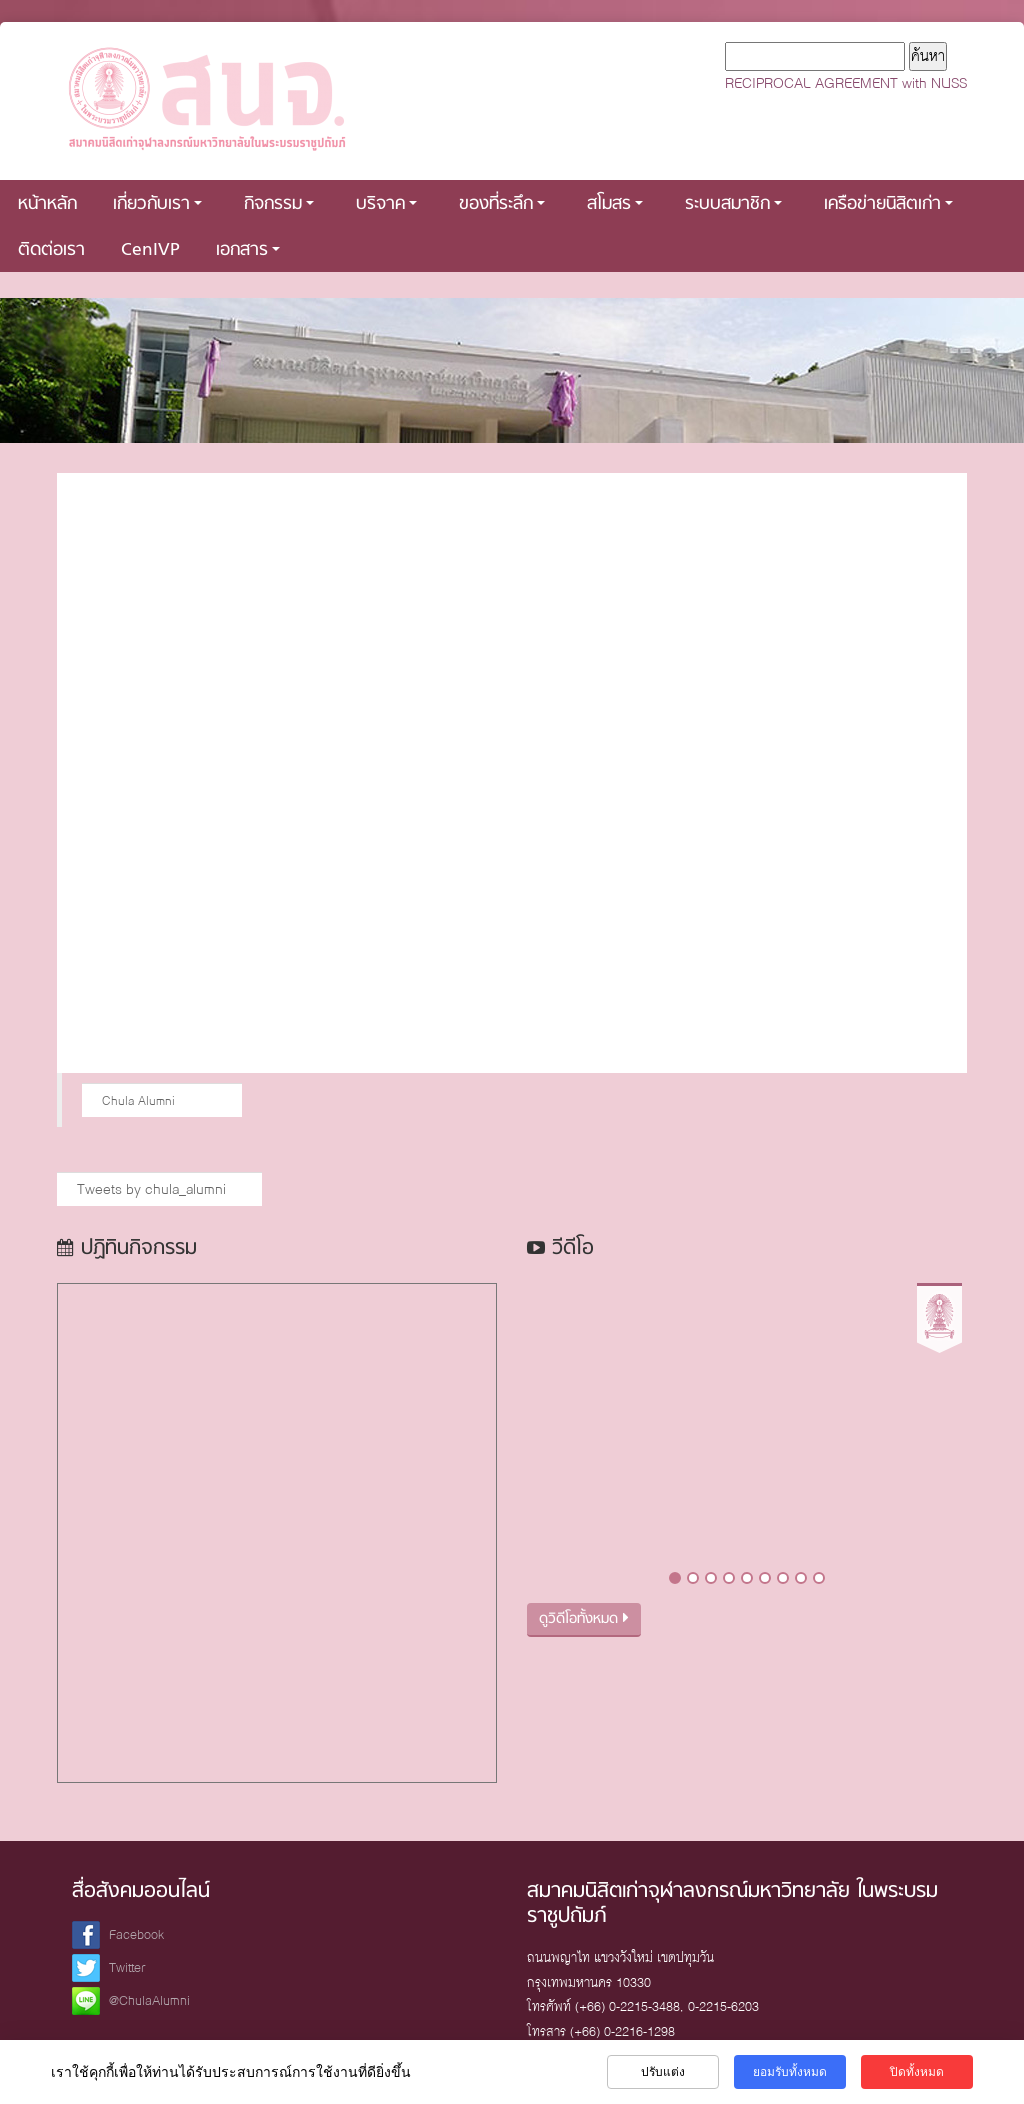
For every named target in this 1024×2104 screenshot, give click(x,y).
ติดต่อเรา (51, 250)
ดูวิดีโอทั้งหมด (584, 1619)
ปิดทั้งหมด (917, 2072)
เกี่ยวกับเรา (157, 204)
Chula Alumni (138, 1100)
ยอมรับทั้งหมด (790, 2072)
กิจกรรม (279, 204)
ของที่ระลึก (502, 204)
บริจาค (386, 204)
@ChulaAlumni (149, 2000)
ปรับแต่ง (663, 2072)
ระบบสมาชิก (733, 204)
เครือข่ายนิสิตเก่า (888, 204)
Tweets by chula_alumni (151, 1189)
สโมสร (615, 204)
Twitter (127, 1967)
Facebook (136, 1934)
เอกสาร (248, 250)
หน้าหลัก (47, 204)
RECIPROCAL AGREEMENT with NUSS (846, 83)
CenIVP (150, 250)
